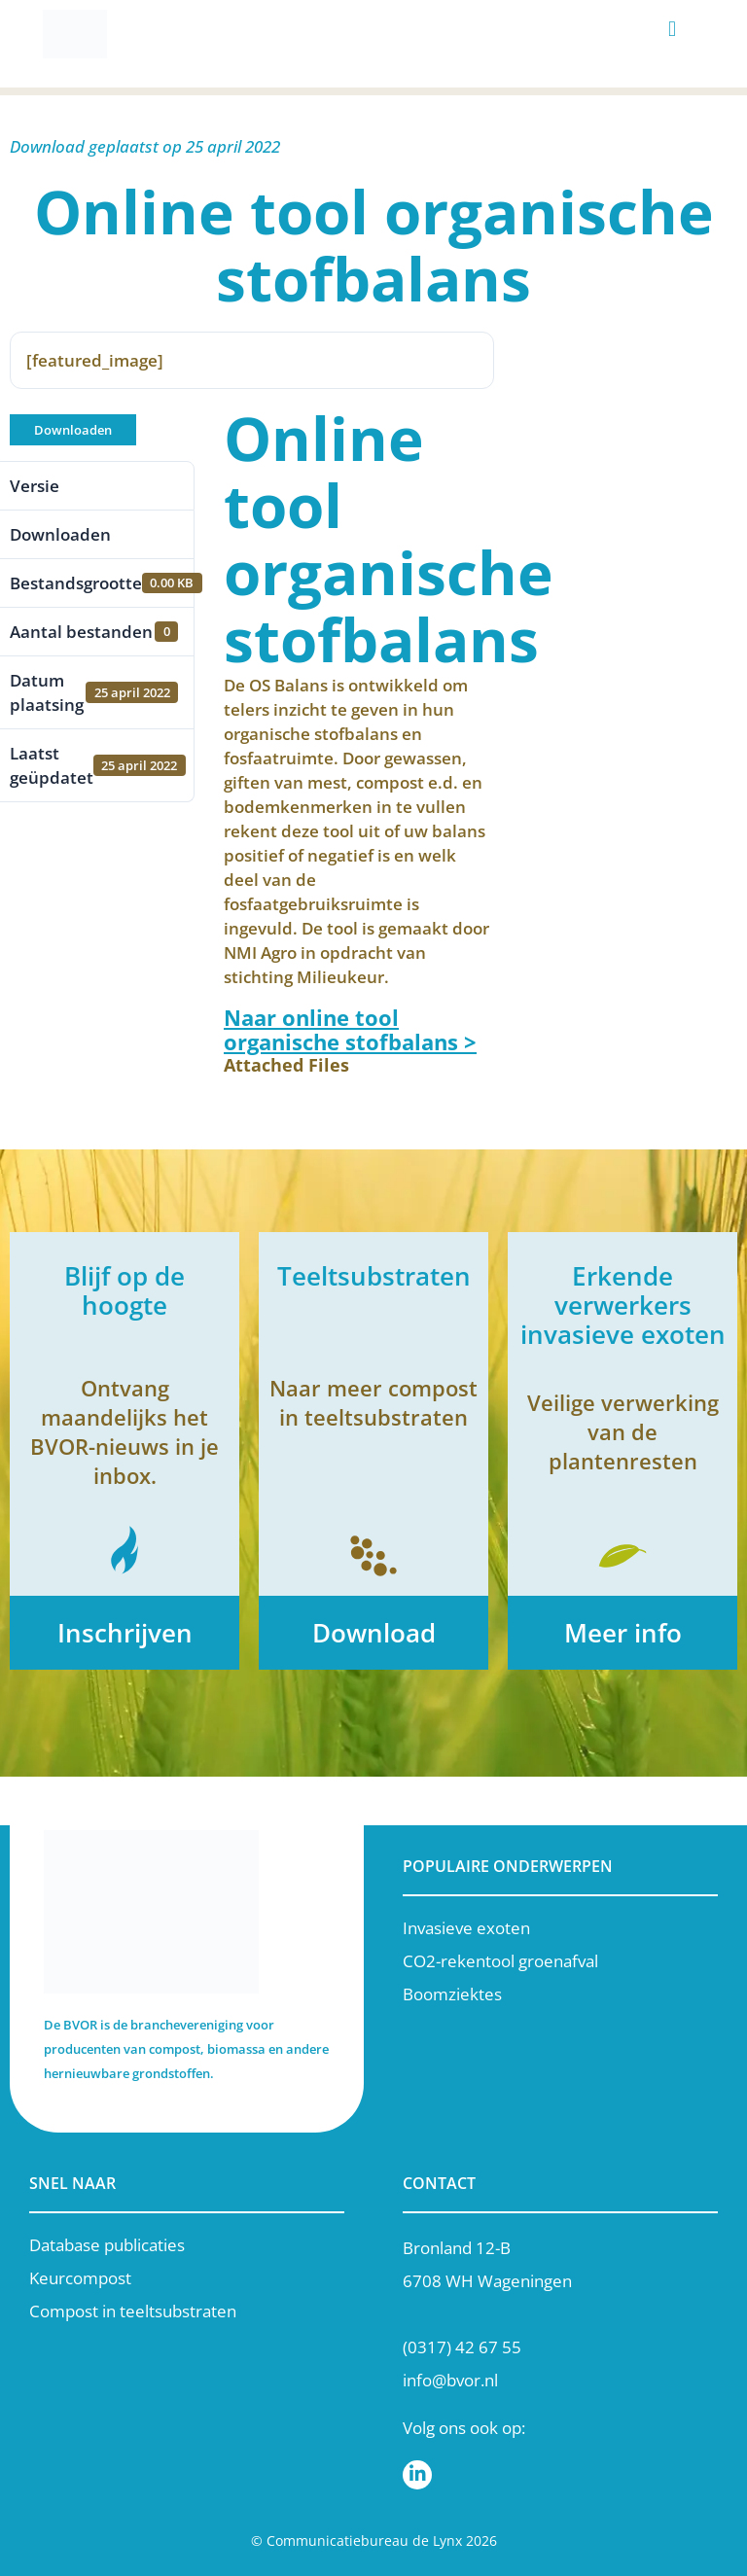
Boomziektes (452, 1994)
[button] (672, 30)
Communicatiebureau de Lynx (364, 2540)
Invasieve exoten (466, 1928)
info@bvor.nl (450, 2380)
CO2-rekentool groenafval (500, 1961)
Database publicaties (107, 2245)
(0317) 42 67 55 (462, 2347)
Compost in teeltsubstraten (132, 2311)
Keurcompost (80, 2278)
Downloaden (73, 430)
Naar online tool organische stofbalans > (350, 1029)
